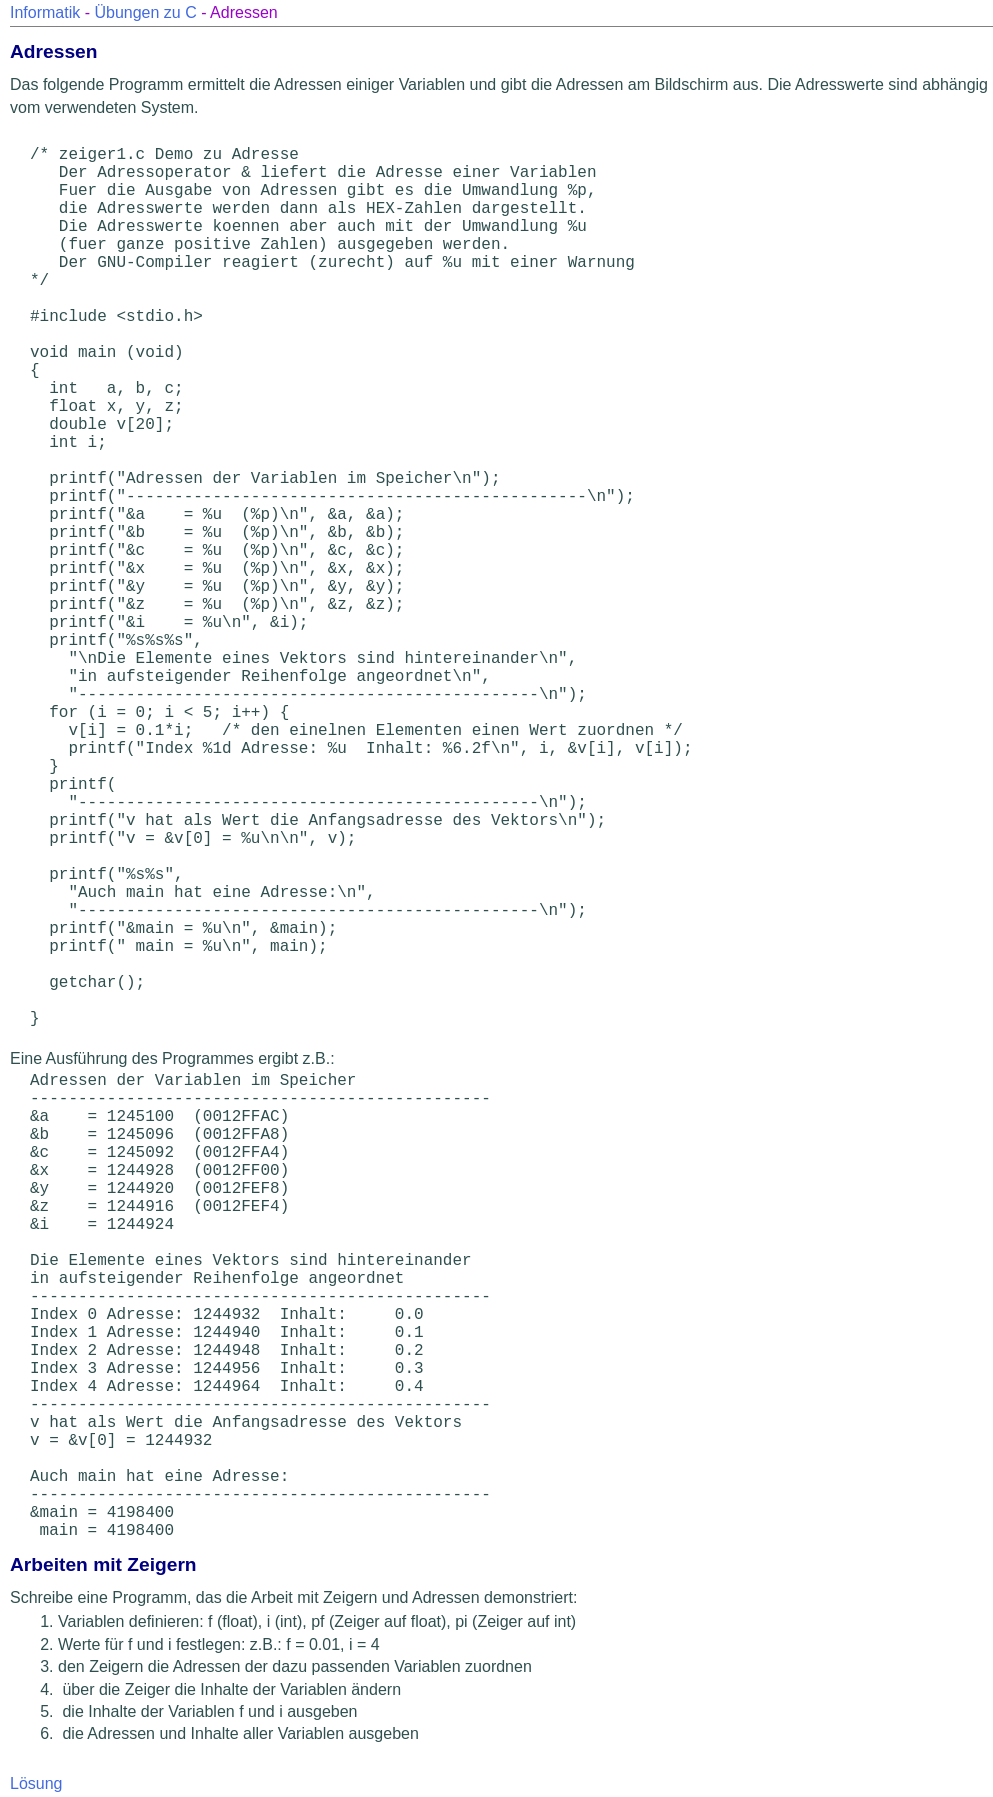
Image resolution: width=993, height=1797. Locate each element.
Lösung (36, 1783)
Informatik (45, 12)
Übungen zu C (145, 12)
